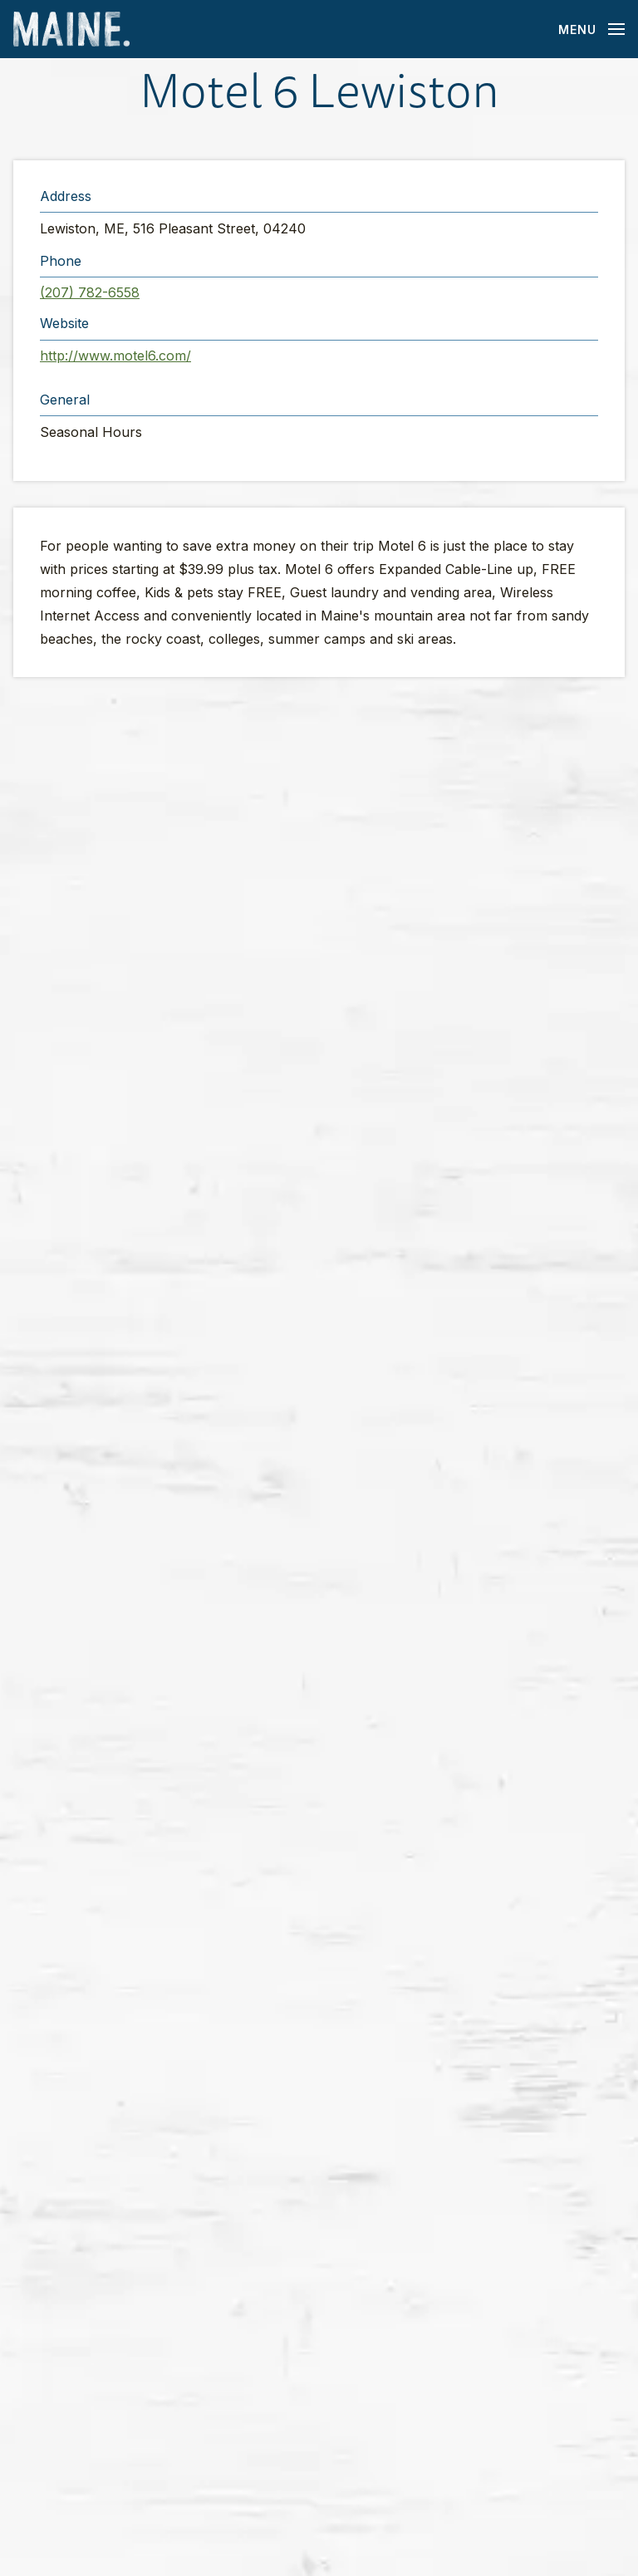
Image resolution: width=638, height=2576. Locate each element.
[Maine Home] (71, 29)
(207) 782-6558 (90, 292)
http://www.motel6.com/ (115, 355)
